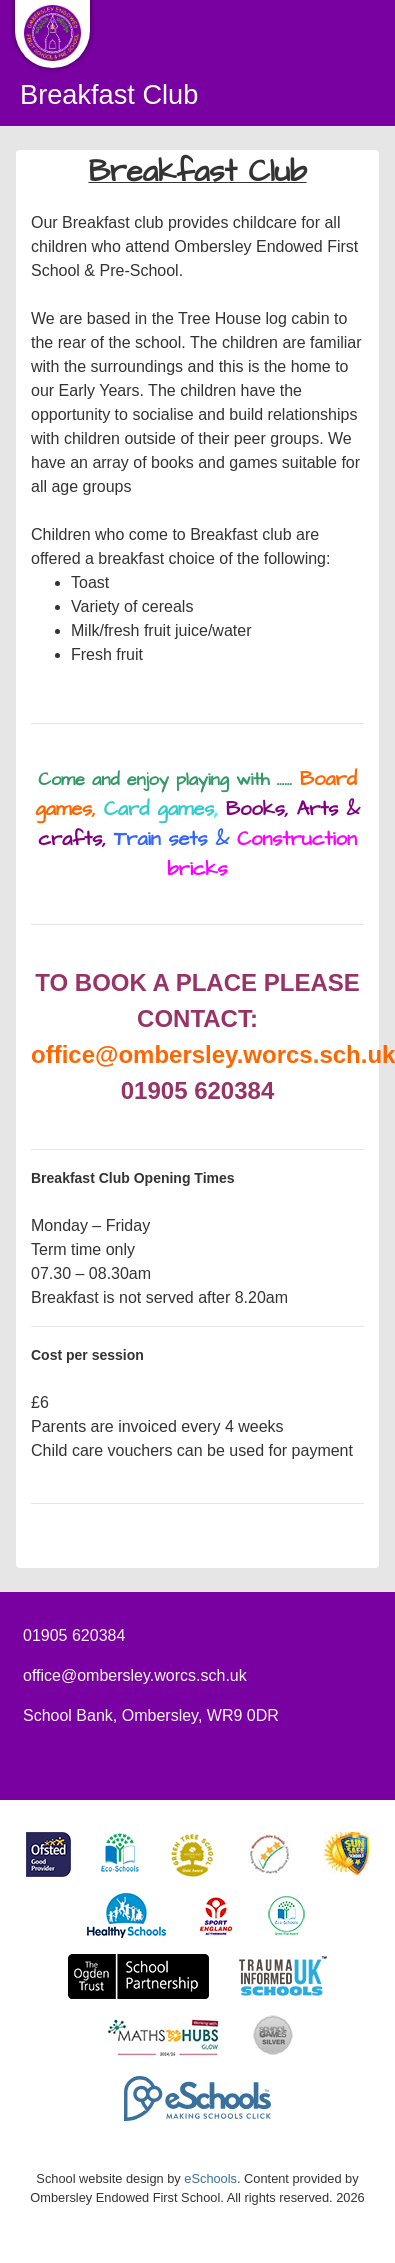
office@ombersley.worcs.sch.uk (135, 1675)
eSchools (210, 2178)
